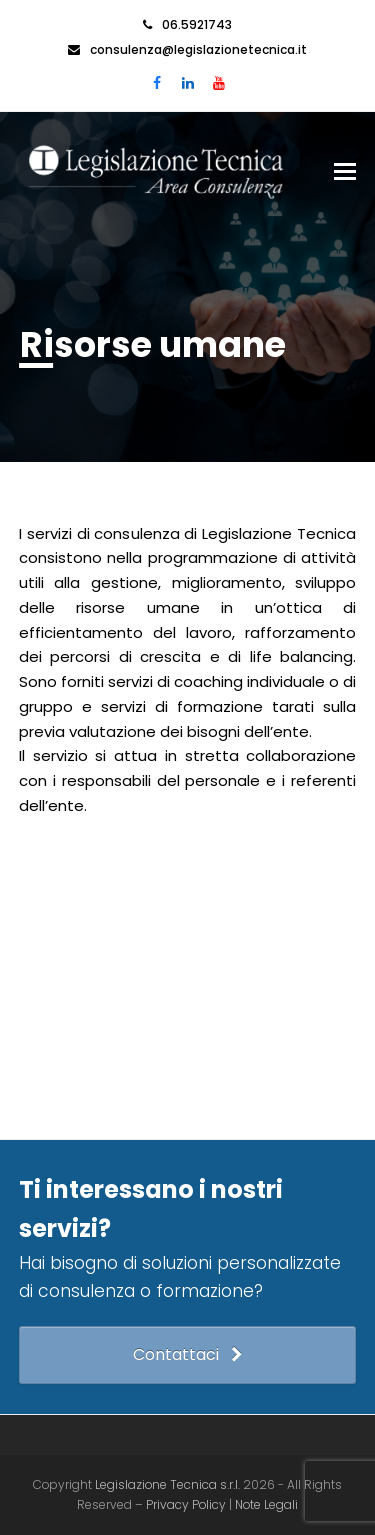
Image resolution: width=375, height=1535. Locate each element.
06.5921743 (197, 24)
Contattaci (187, 1354)
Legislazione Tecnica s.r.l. (167, 1484)
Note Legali (266, 1504)
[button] (345, 172)
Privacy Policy (187, 1504)
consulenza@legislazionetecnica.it (198, 49)
